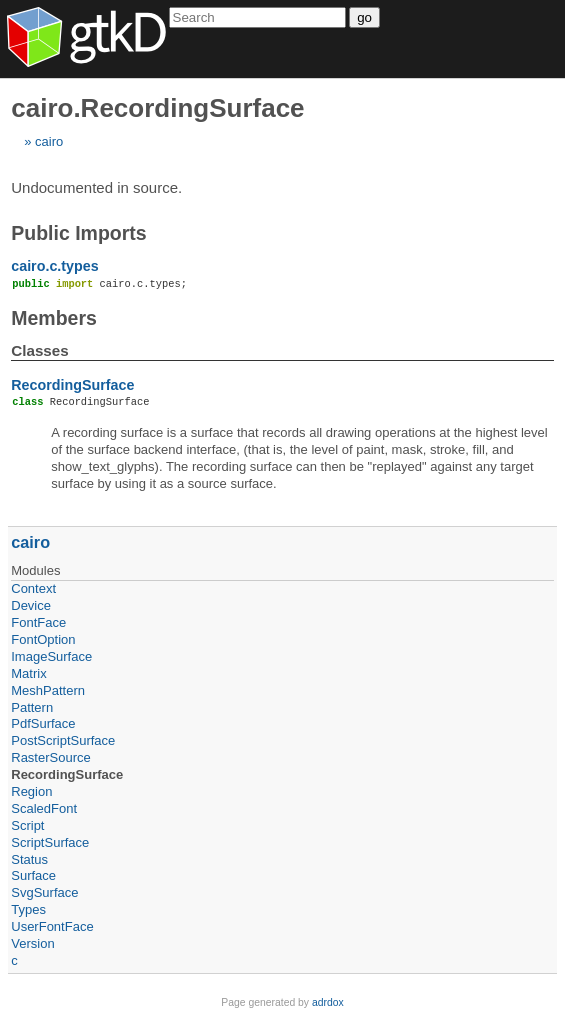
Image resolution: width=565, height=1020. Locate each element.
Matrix (28, 673)
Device (31, 605)
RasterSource (50, 757)
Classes (39, 350)
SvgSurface (44, 892)
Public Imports (78, 233)
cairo (49, 141)
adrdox (328, 1002)
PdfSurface (43, 723)
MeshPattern (48, 690)
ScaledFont (44, 808)
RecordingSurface (72, 385)
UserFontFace (52, 926)
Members (54, 318)
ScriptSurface (50, 842)
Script (27, 825)
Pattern (32, 707)
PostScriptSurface (63, 740)
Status (29, 859)
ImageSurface (51, 656)
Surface (33, 875)
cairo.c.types (54, 266)
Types (28, 909)
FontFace (38, 622)
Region (31, 791)
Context (33, 588)
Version (32, 943)
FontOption (43, 639)
